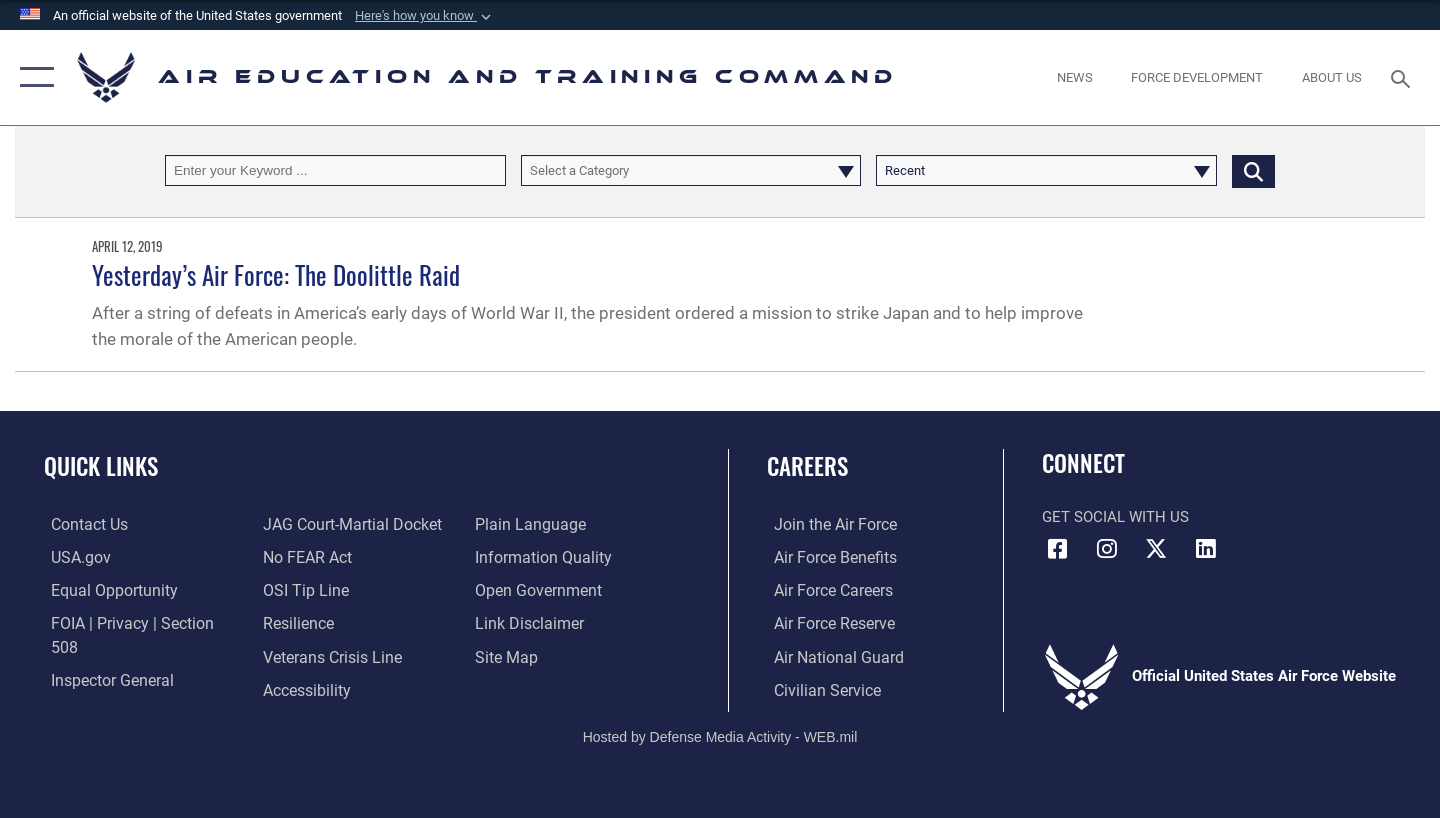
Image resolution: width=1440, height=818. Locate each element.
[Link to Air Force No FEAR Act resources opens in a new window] (304, 524)
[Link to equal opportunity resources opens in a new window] (103, 589)
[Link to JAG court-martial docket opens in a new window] (130, 688)
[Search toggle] (1403, 77)
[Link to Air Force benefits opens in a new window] (826, 557)
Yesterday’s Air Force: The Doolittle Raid (276, 274)
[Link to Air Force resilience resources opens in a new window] (295, 589)
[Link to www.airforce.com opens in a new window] (826, 524)
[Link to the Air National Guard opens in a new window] (828, 655)
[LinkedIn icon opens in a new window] (1205, 549)
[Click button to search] (1253, 170)
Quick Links (101, 466)
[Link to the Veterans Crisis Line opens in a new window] (328, 622)
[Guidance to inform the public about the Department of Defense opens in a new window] (541, 524)
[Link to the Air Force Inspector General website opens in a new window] (103, 655)
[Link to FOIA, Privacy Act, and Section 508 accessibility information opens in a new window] (135, 622)
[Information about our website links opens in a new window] (529, 589)
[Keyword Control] (335, 170)
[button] (425, 16)
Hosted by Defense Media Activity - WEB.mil (720, 734)
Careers (807, 466)
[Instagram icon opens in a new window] (1107, 549)
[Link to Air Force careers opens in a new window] (825, 589)
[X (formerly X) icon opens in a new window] (1156, 549)
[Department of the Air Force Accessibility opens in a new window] (304, 655)
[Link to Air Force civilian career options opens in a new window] (818, 688)
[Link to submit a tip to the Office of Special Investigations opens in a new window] (301, 557)
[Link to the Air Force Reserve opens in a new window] (826, 622)
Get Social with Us (1115, 517)
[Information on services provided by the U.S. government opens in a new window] (72, 557)
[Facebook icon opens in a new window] (1057, 549)
